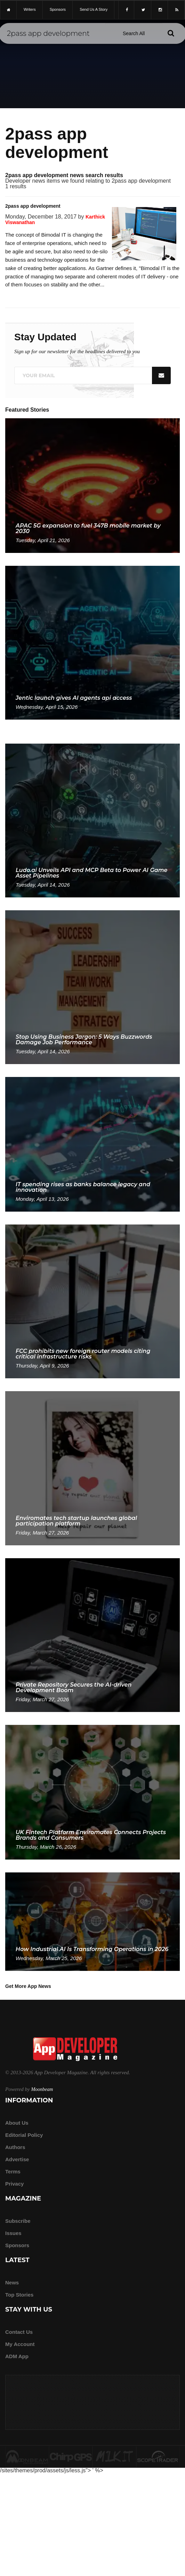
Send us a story (93, 9)
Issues (13, 2233)
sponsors (58, 9)
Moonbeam (42, 2089)
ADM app (17, 2356)
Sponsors (17, 2245)
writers (30, 9)
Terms (13, 2171)
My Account (19, 2344)
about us (17, 2123)
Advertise (17, 2159)
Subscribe (18, 2221)
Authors (15, 2147)
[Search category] (133, 33)
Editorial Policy (24, 2135)
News (12, 2282)
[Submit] (170, 33)
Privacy (14, 2184)
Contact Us (19, 2332)
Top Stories (19, 2295)
